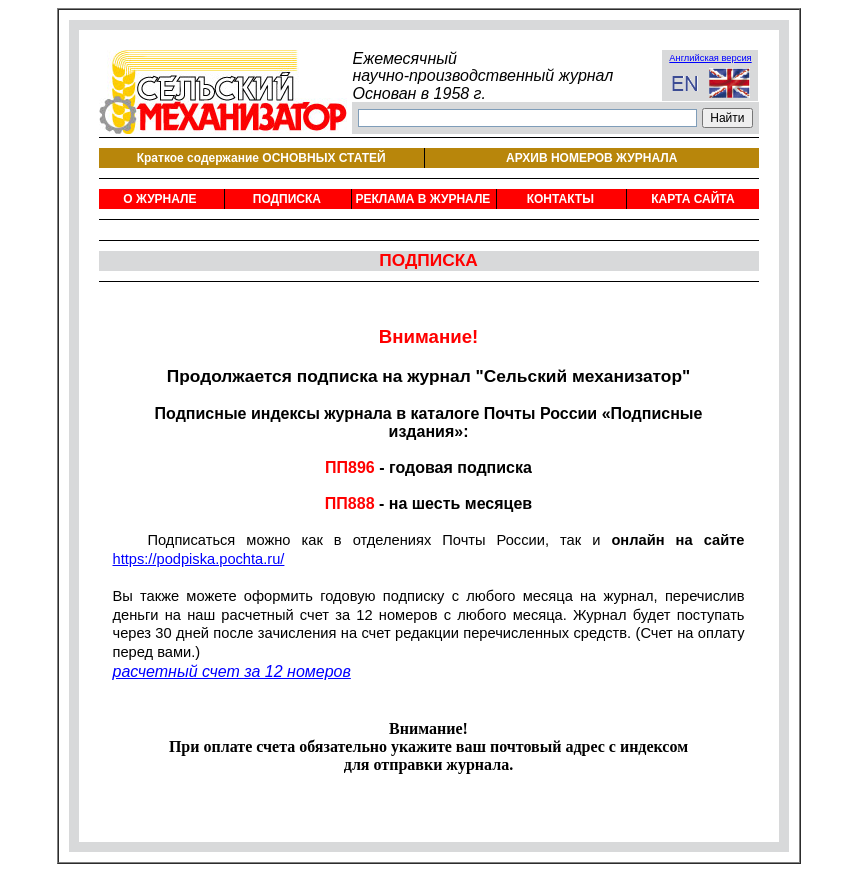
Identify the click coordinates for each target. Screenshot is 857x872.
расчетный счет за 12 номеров (232, 671)
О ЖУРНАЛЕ (159, 199)
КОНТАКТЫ (560, 199)
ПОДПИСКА (287, 199)
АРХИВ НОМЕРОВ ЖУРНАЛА (591, 158)
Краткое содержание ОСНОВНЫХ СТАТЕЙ (261, 158)
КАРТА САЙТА (692, 199)
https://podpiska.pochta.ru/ (199, 559)
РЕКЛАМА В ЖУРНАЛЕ (422, 199)
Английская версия (710, 58)
